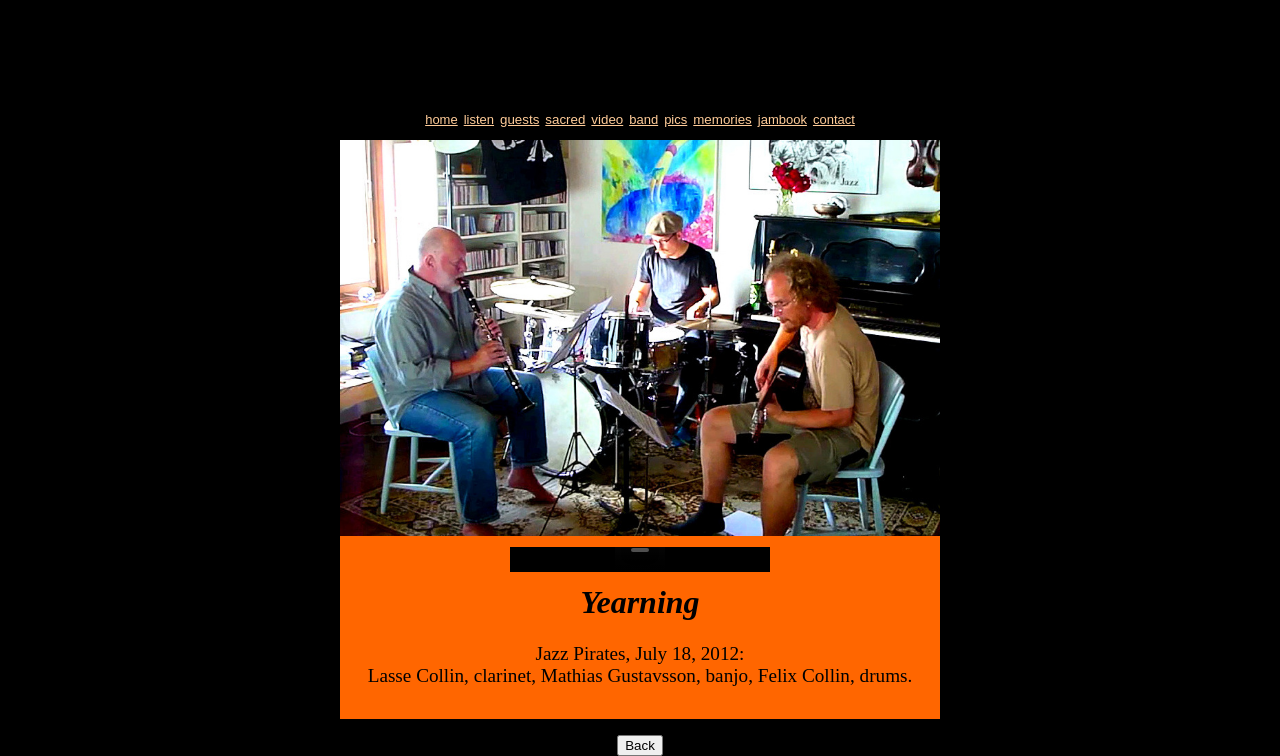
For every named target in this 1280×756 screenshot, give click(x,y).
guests (519, 119)
